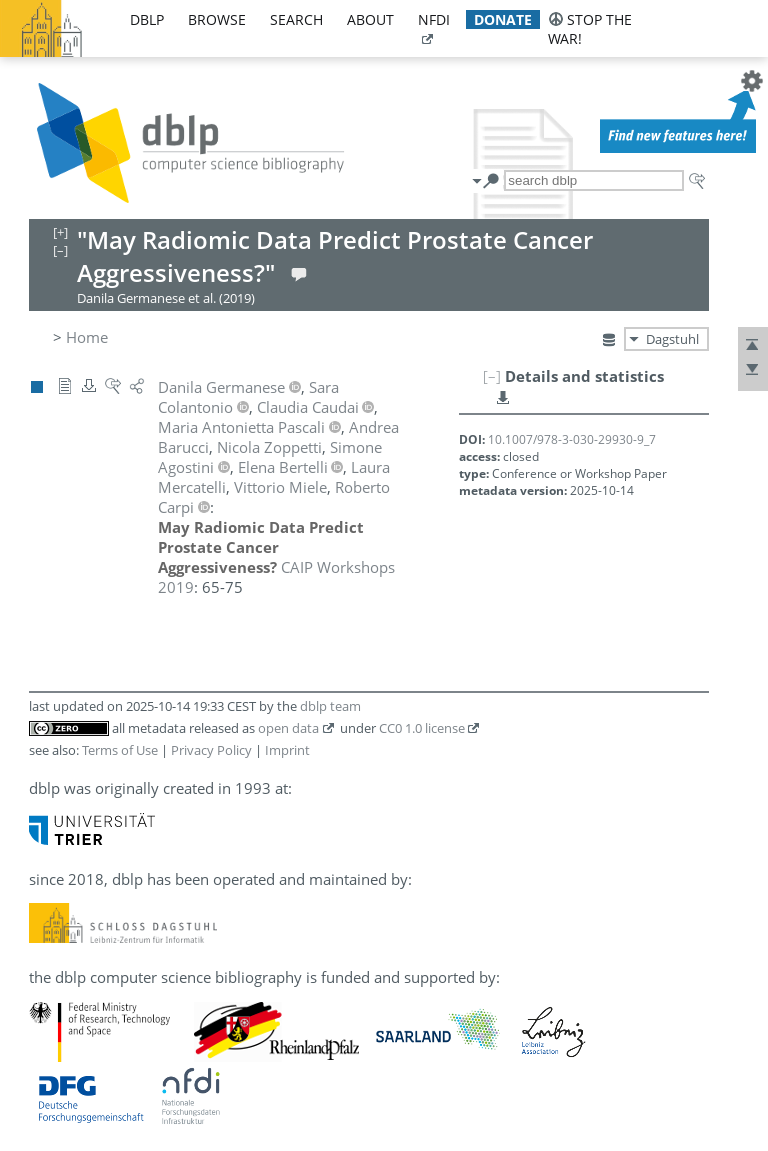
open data (288, 728)
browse (217, 19)
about (370, 19)
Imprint (287, 750)
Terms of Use (120, 750)
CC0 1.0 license (422, 728)
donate (503, 19)
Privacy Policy (211, 750)
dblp (147, 19)
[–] (492, 376)
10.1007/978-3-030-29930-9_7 (572, 439)
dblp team (330, 706)
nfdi (434, 19)
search (296, 19)
